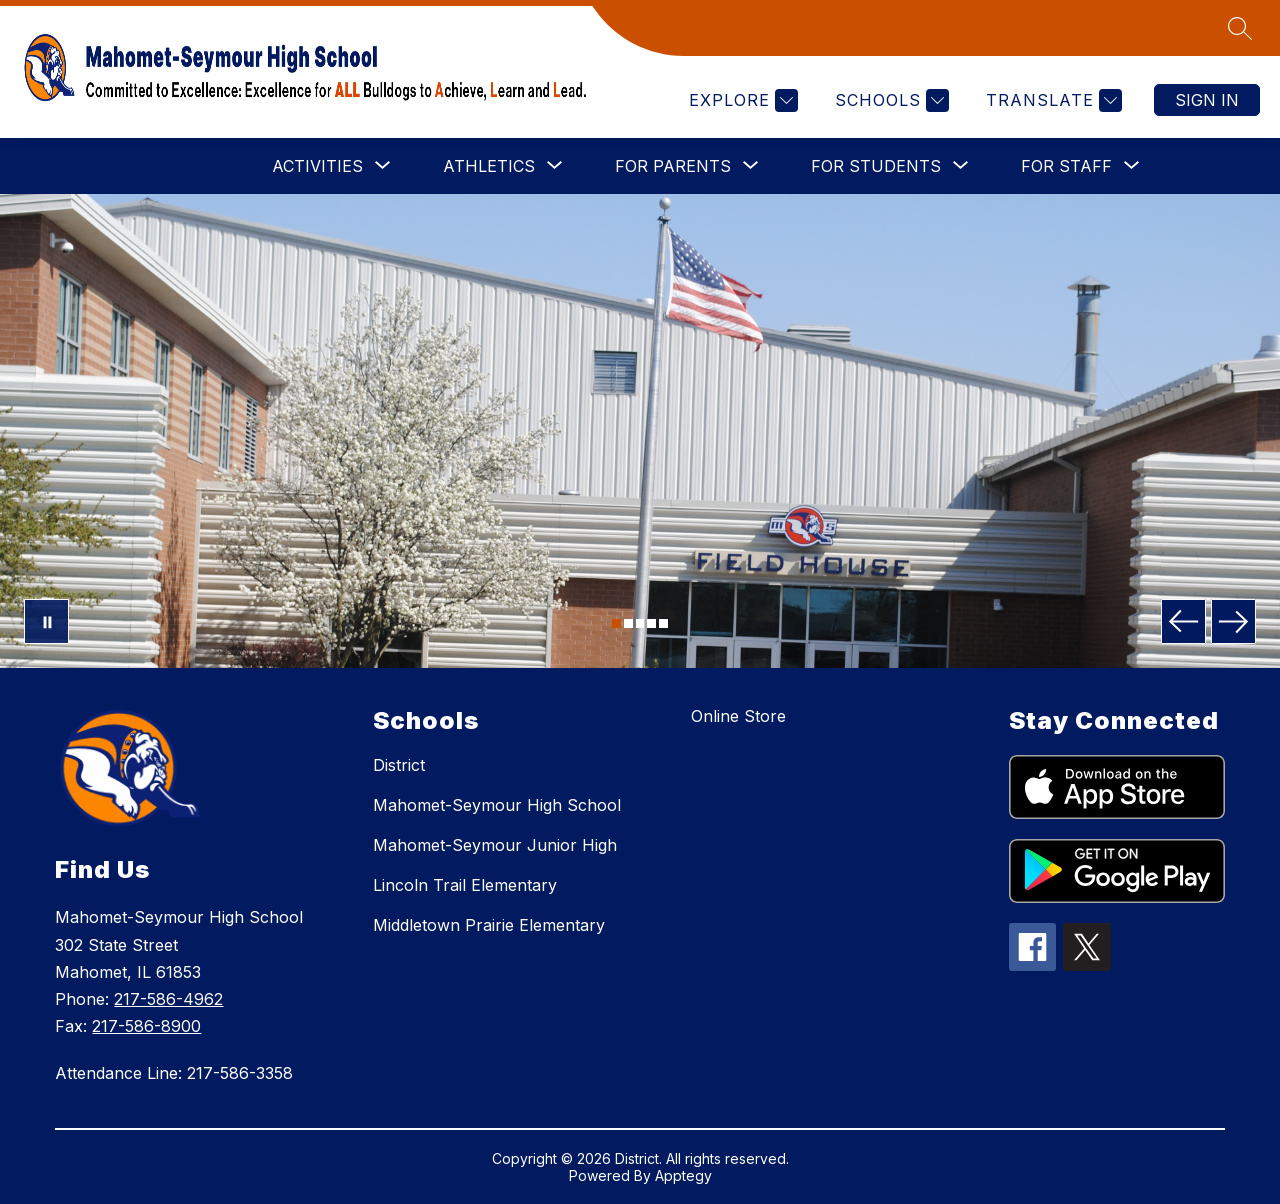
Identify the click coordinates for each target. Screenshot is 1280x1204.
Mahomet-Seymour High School (497, 805)
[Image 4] (651, 623)
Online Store (738, 716)
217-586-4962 (168, 999)
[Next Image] (1233, 621)
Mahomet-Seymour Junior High (495, 845)
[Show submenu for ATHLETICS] (489, 166)
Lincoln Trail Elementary (465, 885)
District (399, 765)
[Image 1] (616, 623)
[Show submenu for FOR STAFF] (1066, 166)
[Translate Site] (1051, 100)
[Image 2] (628, 623)
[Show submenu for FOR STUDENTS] (876, 166)
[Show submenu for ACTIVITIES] (317, 166)
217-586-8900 (146, 1026)
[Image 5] (663, 623)
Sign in (1207, 100)
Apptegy (683, 1175)
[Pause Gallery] (46, 621)
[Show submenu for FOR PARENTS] (673, 166)
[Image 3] (640, 623)
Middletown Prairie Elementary (489, 925)
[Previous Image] (1183, 621)
